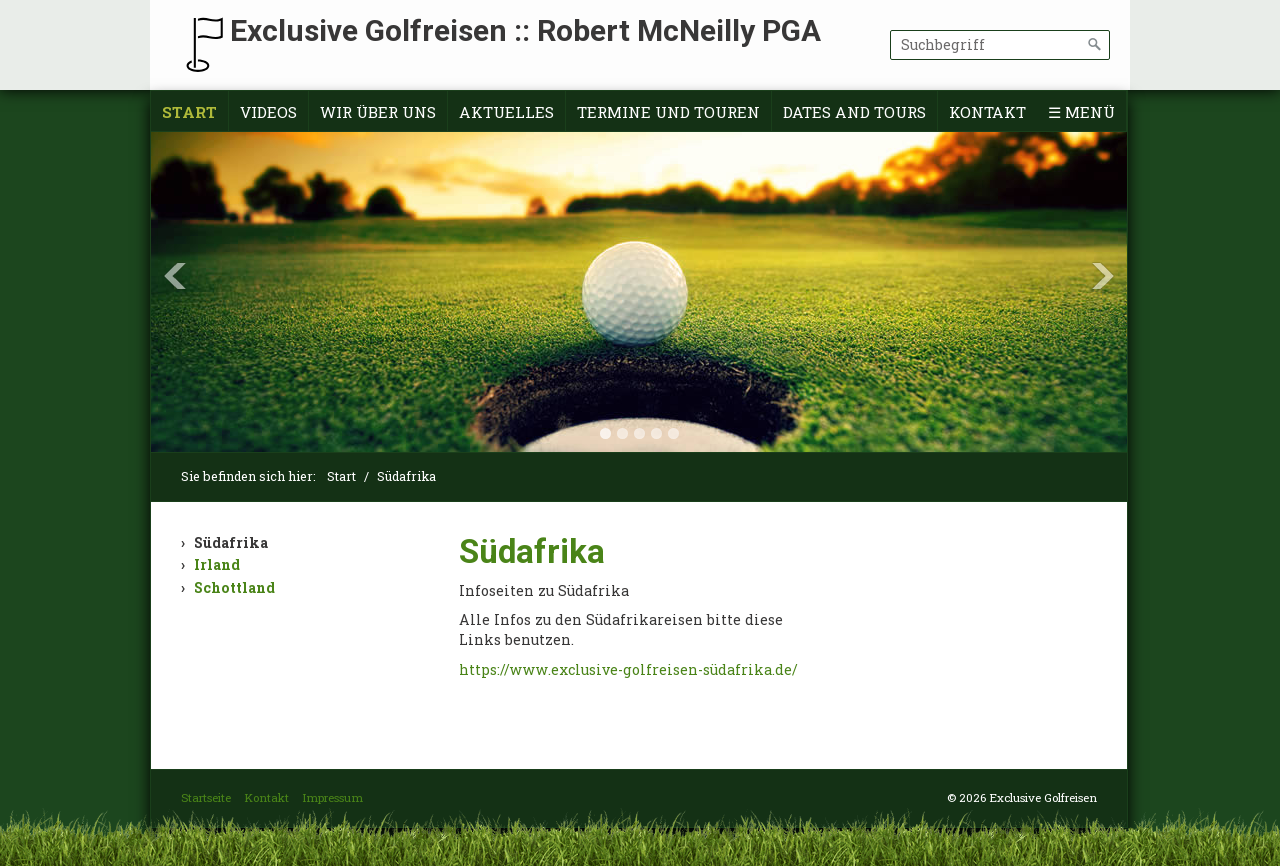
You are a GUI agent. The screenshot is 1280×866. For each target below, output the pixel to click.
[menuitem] (190, 113)
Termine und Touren (668, 112)
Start (189, 112)
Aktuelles (506, 112)
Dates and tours (854, 112)
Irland (217, 564)
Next (1103, 276)
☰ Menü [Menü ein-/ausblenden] (1081, 112)
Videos (268, 112)
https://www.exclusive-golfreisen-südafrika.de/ (628, 669)
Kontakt (987, 112)
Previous (175, 276)
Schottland (234, 587)
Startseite (206, 797)
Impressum (332, 797)
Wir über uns (378, 112)
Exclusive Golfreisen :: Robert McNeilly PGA (525, 30)
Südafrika (231, 542)
